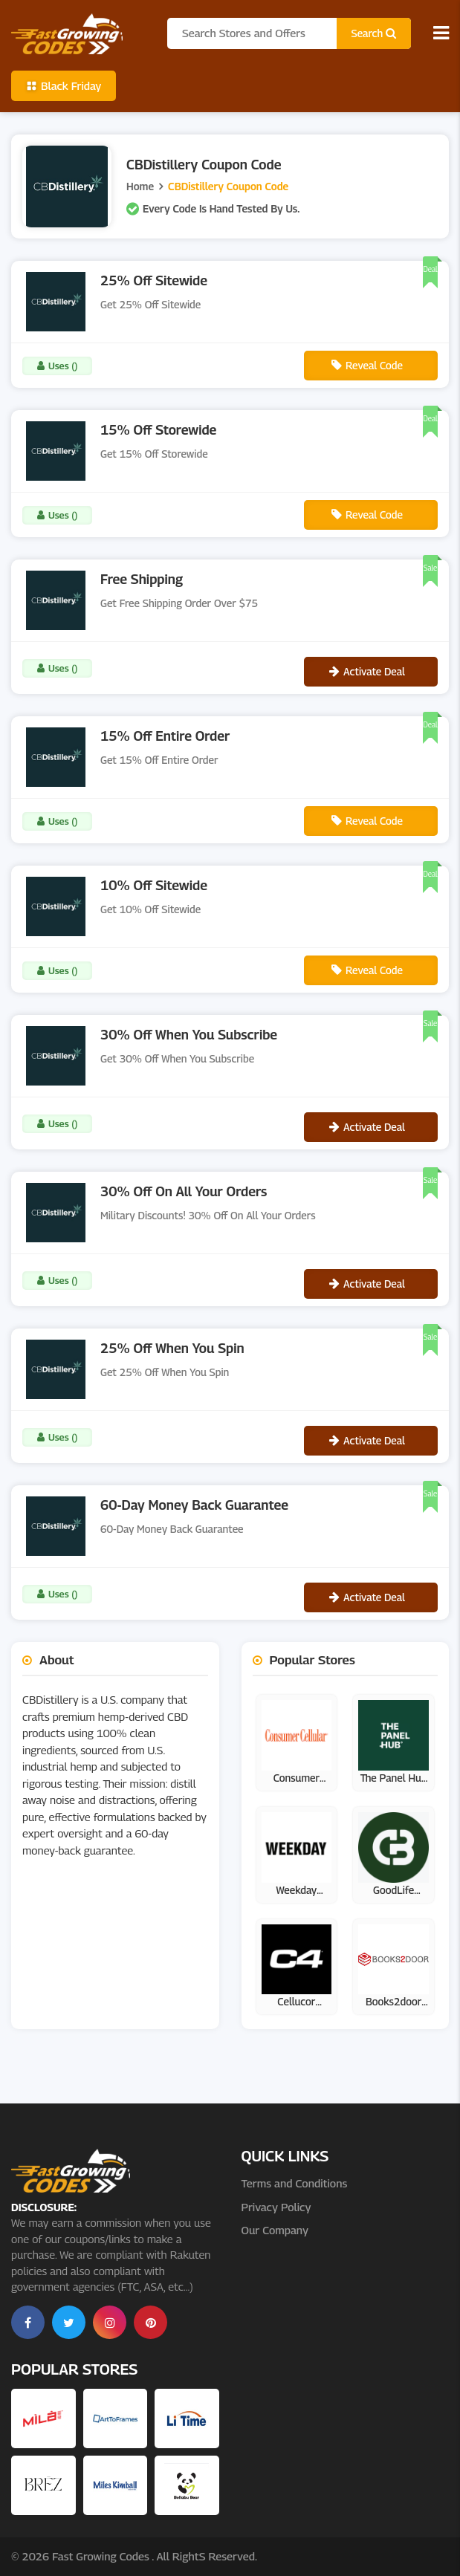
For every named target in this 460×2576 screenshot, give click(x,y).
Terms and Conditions (295, 2183)
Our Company (275, 2229)
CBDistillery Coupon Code (228, 186)
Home (140, 186)
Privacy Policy (276, 2206)
